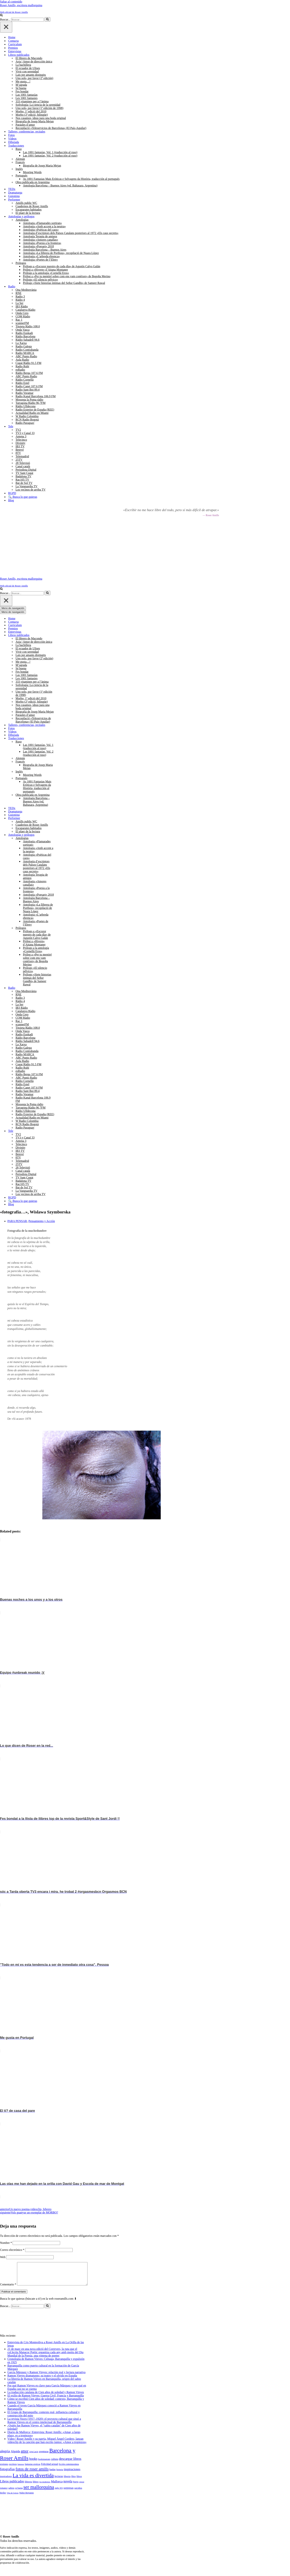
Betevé (20, 449)
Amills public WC (26, 202)
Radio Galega (24, 346)
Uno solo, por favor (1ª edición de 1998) (39, 108)
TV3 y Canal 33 (25, 433)
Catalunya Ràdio (25, 309)
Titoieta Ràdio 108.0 (28, 326)
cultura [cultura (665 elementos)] (54, 2463)
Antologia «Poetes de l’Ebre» (40, 259)
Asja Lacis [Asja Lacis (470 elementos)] (33, 2456)
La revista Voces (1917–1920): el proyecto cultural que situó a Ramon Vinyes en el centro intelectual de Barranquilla (44, 2425)
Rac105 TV (22, 479)
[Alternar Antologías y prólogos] (63, 834)
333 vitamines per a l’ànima (32, 101)
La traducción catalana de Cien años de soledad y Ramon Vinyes (45, 2396)
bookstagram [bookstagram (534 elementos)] (44, 2463)
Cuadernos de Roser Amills (32, 206)
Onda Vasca (23, 329)
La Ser (19, 303)
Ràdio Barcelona (25, 336)
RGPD (12, 493)
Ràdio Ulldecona (26, 406)
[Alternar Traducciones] (63, 738)
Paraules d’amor (25, 124)
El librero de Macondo (29, 58)
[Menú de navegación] (13, 608)
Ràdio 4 (20, 299)
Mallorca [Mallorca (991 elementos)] (57, 2486)
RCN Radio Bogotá (27, 419)
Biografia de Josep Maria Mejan (35, 121)
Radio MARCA (25, 353)
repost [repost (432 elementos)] (81, 2486)
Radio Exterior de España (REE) (35, 409)
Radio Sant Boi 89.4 (28, 389)
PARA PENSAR (17, 1221)
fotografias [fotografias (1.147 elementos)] (7, 2473)
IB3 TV (20, 446)
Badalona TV (23, 476)
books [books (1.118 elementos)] (33, 2463)
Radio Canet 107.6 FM (29, 386)
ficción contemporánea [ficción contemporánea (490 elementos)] (69, 2468)
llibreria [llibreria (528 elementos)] (28, 2486)
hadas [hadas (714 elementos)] (52, 2473)
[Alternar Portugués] (63, 778)
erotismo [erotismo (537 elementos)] (4, 2468)
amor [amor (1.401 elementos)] (24, 2455)
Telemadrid (22, 456)
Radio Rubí (22, 366)
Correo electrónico (12, 2249)
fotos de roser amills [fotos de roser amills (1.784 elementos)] (32, 2473)
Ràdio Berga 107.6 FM (29, 373)
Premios (13, 47)
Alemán (20, 158)
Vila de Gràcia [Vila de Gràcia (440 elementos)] (12, 2497)
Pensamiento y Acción (41, 1221)
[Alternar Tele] (63, 1130)
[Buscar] (1, 15)
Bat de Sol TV (24, 483)
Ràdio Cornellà (24, 379)
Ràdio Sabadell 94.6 (27, 339)
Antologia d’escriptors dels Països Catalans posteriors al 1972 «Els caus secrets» (70, 233)
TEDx (11, 189)
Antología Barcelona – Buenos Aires (44, 249)
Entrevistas (14, 51)
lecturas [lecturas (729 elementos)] (58, 2480)
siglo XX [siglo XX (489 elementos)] (59, 2492)
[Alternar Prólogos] (63, 927)
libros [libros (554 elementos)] (79, 2481)
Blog (11, 500)
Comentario (8, 2288)
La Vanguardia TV (26, 486)
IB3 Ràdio (22, 306)
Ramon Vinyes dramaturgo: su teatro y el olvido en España (42, 2380)
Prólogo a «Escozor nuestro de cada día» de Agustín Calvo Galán (61, 266)
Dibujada (13, 142)
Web (2, 2257)
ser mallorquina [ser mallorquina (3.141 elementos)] (38, 2491)
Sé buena (21, 88)
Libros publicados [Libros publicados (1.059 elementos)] (12, 2486)
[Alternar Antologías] (63, 838)
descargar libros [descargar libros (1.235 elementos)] (70, 2463)
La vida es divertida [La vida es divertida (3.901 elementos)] (33, 2480)
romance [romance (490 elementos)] (4, 2492)
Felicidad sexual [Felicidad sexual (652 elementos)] (49, 2468)
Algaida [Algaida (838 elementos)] (15, 2455)
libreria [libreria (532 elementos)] (67, 2481)
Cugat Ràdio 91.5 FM (28, 363)
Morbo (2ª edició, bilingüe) (32, 114)
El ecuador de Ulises (28, 68)
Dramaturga (15, 192)
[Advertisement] (145, 585)
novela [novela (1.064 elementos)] (67, 2486)
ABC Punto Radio (26, 356)
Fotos (11, 135)
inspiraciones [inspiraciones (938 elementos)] (72, 2473)
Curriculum (15, 44)
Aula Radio (22, 359)
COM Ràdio (23, 316)
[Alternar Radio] (63, 987)
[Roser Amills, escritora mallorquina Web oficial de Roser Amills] (145, 8)
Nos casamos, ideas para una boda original (41, 118)
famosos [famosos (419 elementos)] (20, 2469)
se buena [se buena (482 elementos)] (19, 2492)
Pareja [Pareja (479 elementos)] (75, 2486)
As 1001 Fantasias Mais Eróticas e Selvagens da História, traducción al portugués (71, 178)
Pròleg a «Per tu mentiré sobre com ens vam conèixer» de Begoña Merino (66, 276)
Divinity (20, 443)
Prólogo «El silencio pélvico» (40, 279)
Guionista (14, 196)
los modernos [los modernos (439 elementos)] (44, 2486)
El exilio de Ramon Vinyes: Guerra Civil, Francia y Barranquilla (45, 2399)
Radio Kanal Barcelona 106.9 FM (35, 396)
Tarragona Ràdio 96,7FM (30, 402)
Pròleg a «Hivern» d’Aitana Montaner (45, 269)
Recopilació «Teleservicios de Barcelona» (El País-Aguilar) (51, 128)
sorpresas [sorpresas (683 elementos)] (68, 2492)
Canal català (23, 466)
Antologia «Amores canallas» (40, 239)
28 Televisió (23, 463)
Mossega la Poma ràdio (29, 399)
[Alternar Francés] (63, 761)
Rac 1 (19, 319)
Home (11, 37)
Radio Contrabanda (27, 349)
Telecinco (21, 439)
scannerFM (22, 323)
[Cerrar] (6, 27)
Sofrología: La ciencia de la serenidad (38, 104)
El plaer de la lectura (28, 212)
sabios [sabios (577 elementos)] (11, 2492)
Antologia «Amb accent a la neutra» (44, 226)
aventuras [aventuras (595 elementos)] (44, 2456)
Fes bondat (22, 91)
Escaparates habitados (29, 209)
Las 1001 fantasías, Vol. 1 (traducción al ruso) (50, 152)
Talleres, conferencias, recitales (26, 131)
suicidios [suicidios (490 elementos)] (78, 2492)
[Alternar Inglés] (63, 771)
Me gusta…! (23, 81)
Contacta (13, 40)
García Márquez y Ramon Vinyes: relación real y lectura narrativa (46, 2376)
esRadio (20, 369)
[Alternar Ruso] (63, 741)
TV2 (18, 429)
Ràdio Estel (22, 383)
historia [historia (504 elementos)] (59, 2474)
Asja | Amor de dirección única (34, 61)
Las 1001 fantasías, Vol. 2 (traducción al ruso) (50, 155)
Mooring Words (32, 172)
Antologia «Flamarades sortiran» (42, 223)
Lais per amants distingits (31, 74)
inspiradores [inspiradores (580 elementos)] (6, 2480)
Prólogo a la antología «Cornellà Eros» (46, 273)
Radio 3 (20, 296)
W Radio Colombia (27, 416)
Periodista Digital (26, 469)
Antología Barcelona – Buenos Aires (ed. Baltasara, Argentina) (60, 185)
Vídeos (12, 138)
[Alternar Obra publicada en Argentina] (63, 794)
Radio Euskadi (24, 333)
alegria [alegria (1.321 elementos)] (5, 2455)
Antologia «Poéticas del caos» (41, 229)
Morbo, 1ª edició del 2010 (31, 111)
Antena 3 (21, 436)
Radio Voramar (24, 392)
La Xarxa (21, 343)
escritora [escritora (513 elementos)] (13, 2468)
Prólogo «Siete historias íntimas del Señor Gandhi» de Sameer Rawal (64, 282)
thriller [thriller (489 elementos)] (3, 2497)
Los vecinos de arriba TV (30, 489)
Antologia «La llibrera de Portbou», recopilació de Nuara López (61, 253)
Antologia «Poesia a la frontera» (42, 243)
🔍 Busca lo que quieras (22, 496)
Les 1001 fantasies (27, 98)
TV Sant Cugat (24, 473)
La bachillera (23, 64)
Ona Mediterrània (26, 289)
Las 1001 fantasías (27, 94)
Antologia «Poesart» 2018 (38, 246)
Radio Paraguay (25, 422)
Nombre (6, 2242)
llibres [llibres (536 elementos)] (36, 2486)
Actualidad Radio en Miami (32, 412)
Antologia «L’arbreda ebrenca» (41, 256)
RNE (18, 293)
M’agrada (21, 84)
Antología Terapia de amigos (40, 236)
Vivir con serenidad (27, 71)
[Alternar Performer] (63, 818)
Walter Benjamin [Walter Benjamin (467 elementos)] (26, 2497)
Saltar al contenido (11, 1)
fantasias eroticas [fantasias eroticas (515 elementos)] (32, 2468)
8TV (18, 453)
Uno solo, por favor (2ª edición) (34, 78)
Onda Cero (22, 313)
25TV (19, 459)
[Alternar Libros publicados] (63, 635)
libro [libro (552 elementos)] (73, 2481)
